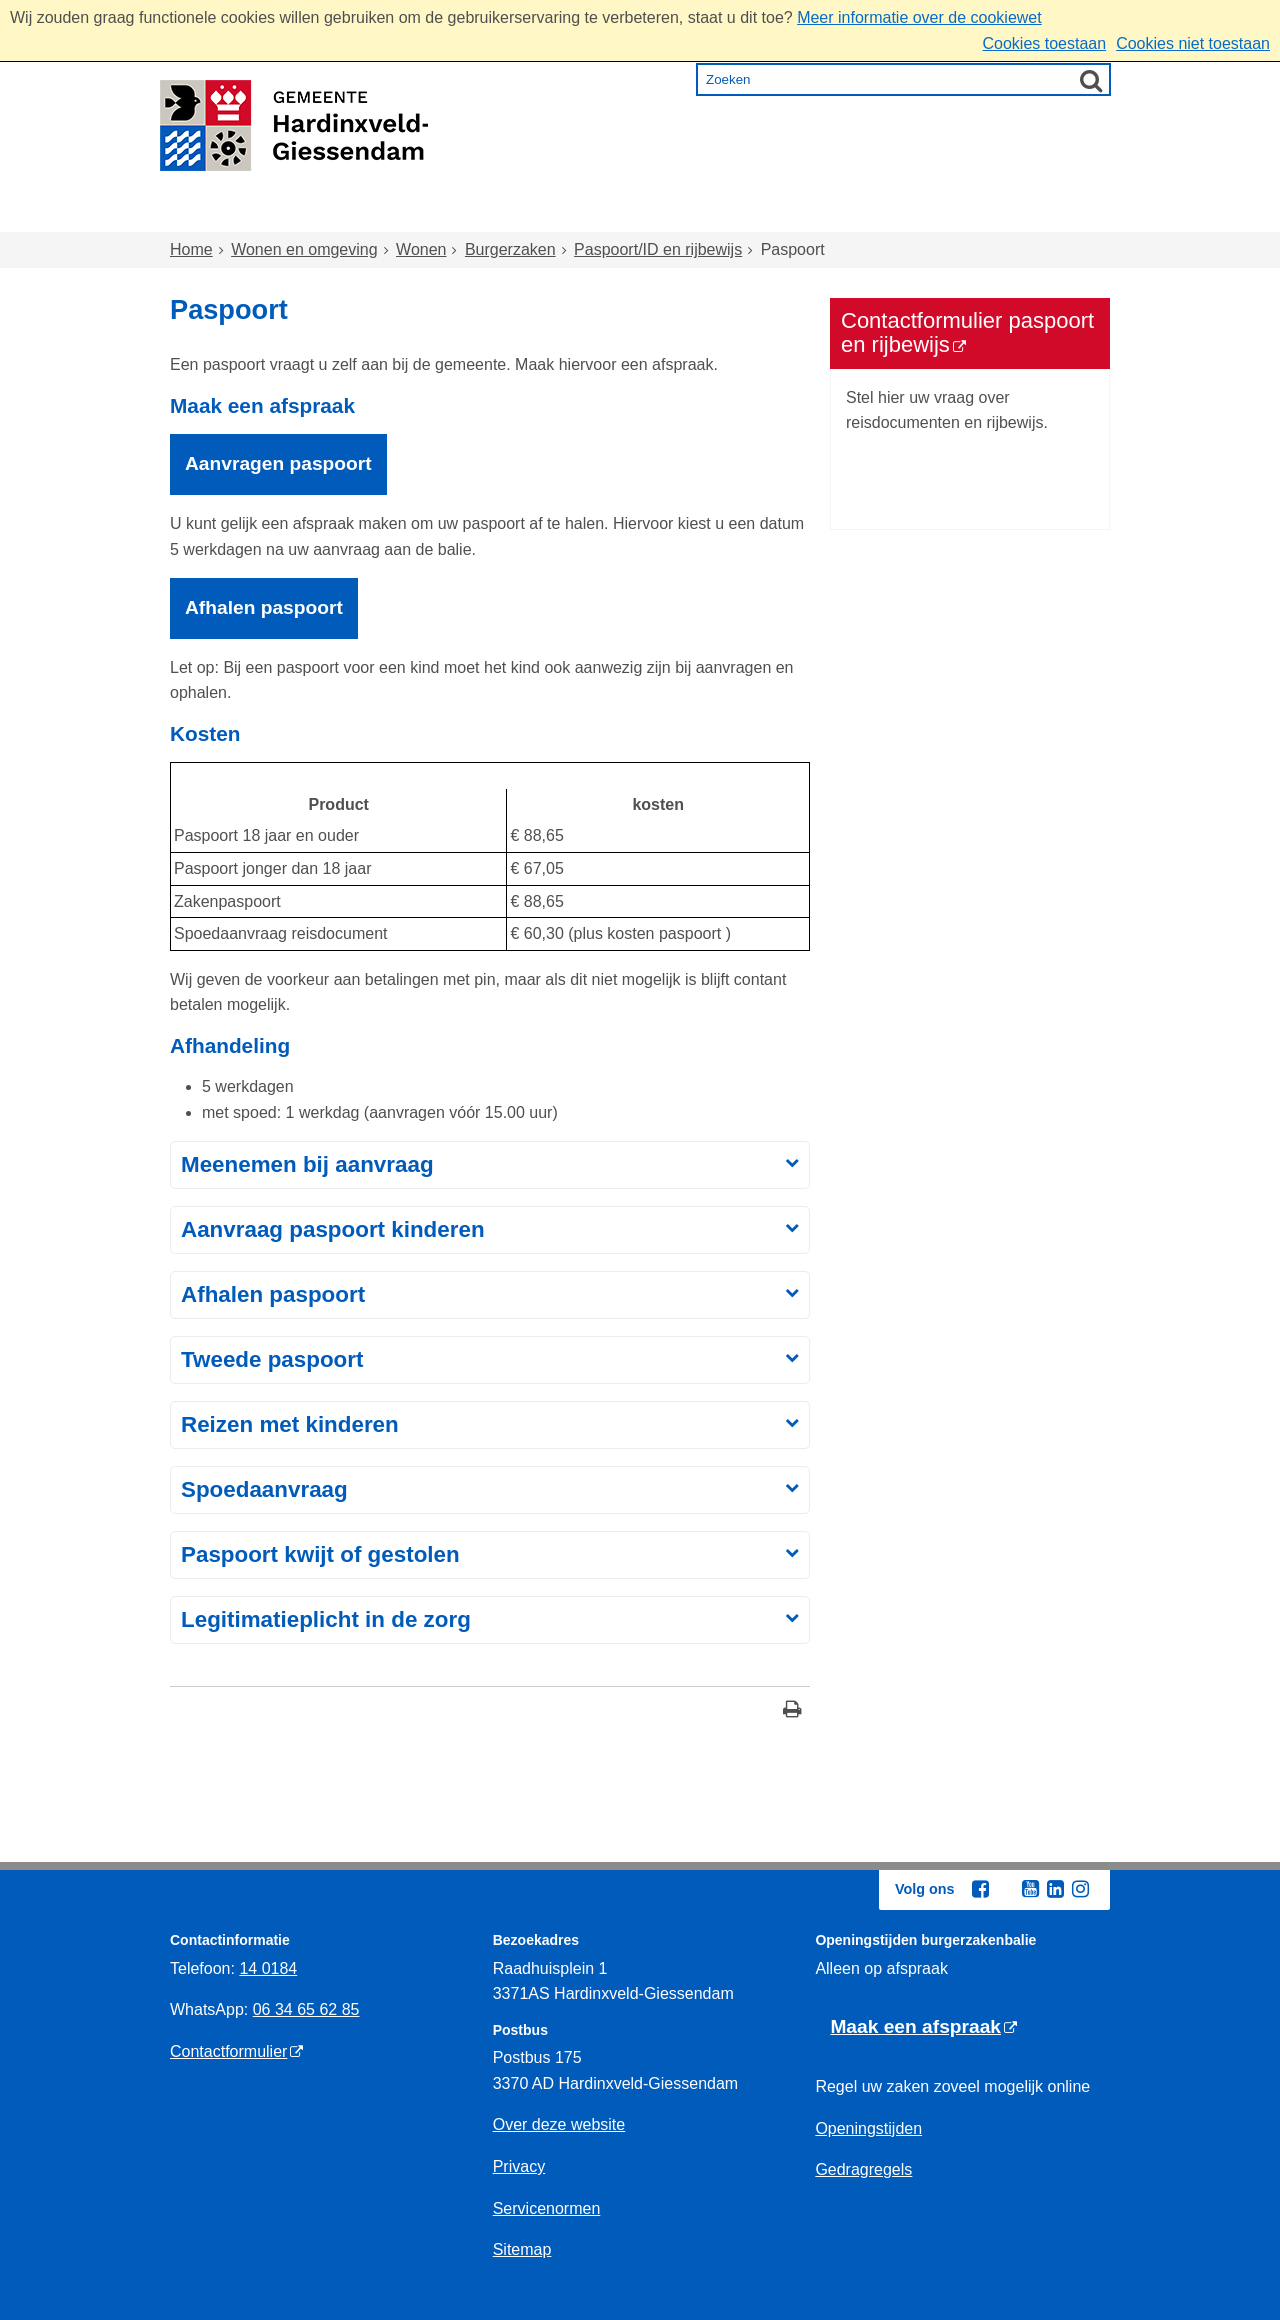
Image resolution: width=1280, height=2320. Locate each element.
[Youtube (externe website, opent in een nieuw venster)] (1030, 1889)
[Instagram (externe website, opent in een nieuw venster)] (1080, 1889)
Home (213, 213)
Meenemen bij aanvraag (307, 1164)
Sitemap (522, 2249)
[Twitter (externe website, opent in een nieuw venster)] (1005, 1890)
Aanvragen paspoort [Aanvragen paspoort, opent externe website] (278, 463)
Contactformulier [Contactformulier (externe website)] (228, 2051)
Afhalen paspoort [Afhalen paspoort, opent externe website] (264, 607)
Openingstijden (868, 2128)
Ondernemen (880, 213)
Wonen (421, 249)
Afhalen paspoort (273, 1294)
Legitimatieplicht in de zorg (326, 1619)
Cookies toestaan (1044, 43)
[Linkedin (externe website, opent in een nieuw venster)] (1055, 1889)
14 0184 (268, 1968)
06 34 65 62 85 (306, 2009)
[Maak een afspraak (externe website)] (923, 2027)
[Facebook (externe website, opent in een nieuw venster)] (980, 1889)
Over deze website (559, 2124)
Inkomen (744, 213)
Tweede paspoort (272, 1359)
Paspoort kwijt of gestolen (320, 1554)
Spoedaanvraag (264, 1489)
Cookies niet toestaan (1193, 43)
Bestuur (1012, 213)
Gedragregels (863, 2169)
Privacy (519, 2166)
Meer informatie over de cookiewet (919, 17)
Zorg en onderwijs (585, 213)
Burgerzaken (510, 249)
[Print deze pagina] (792, 1711)
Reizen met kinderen (290, 1424)
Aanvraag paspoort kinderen (333, 1229)
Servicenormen (547, 2208)
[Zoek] (1091, 80)
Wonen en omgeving (371, 213)
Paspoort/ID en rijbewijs (658, 249)
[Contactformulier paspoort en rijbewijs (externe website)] (970, 333)
